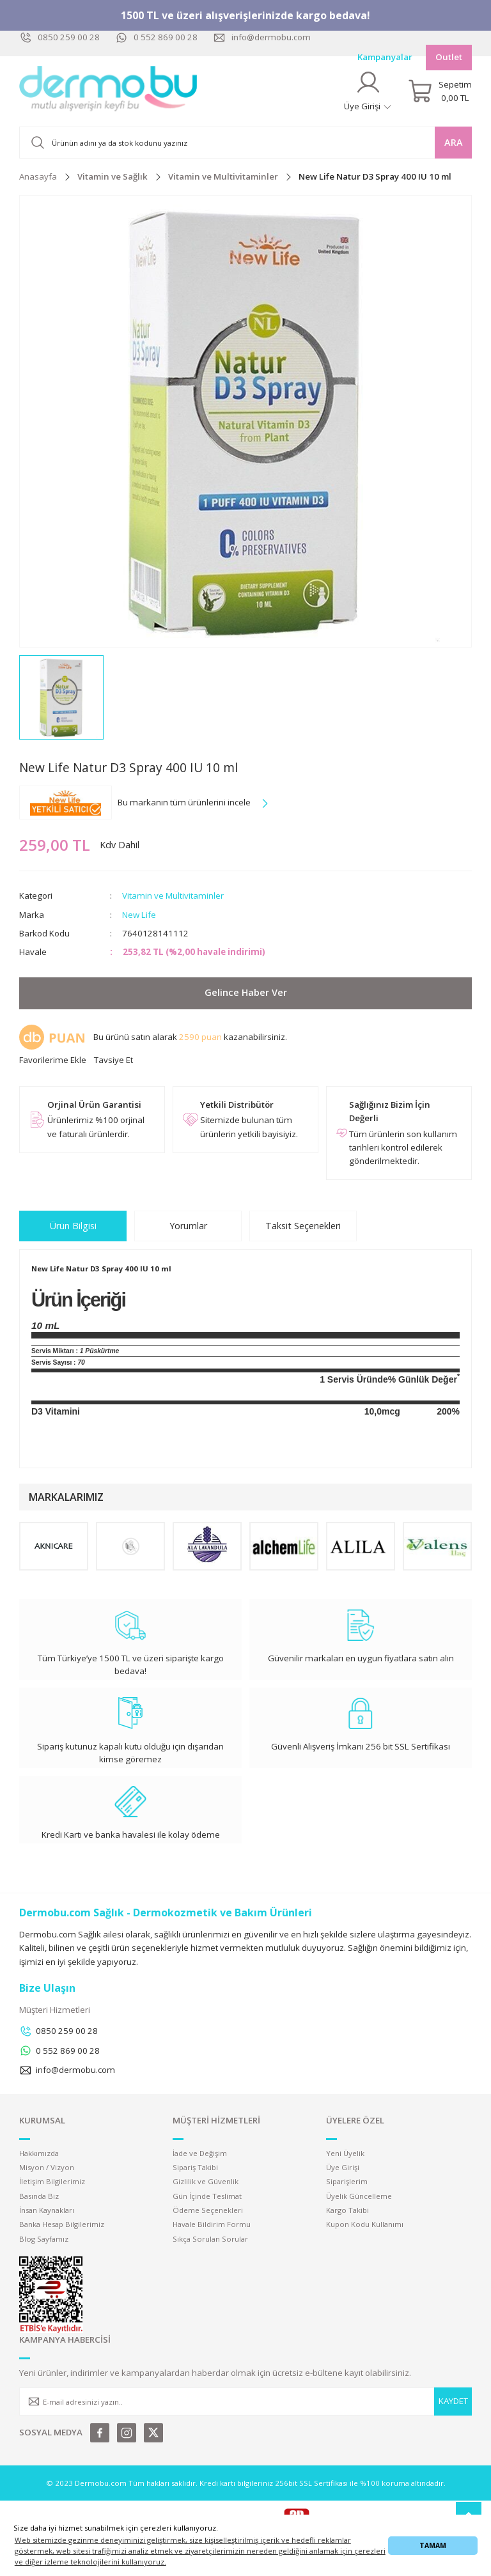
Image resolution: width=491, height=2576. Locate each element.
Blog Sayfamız (43, 2239)
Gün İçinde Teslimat (207, 2196)
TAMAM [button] (432, 2545)
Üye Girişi (342, 2167)
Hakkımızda (39, 2153)
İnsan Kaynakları (46, 2210)
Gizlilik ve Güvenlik (205, 2181)
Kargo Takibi (347, 2210)
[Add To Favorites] (52, 1060)
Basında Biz (39, 2196)
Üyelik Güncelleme (359, 2196)
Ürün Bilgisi (73, 1226)
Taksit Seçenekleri (303, 1226)
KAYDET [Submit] (453, 2401)
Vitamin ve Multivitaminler (173, 895)
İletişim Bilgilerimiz (52, 2181)
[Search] (245, 143)
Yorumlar (188, 1226)
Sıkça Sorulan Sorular (210, 2239)
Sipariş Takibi (195, 2167)
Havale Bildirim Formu (212, 2224)
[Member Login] (368, 91)
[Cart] (440, 91)
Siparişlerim (347, 2181)
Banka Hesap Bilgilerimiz (61, 2224)
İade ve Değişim (200, 2153)
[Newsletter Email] (245, 2401)
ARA (453, 142)
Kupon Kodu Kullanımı (364, 2224)
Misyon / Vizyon (46, 2167)
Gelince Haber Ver (246, 992)
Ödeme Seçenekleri (208, 2210)
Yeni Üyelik (345, 2153)
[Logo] (108, 91)
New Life (139, 914)
